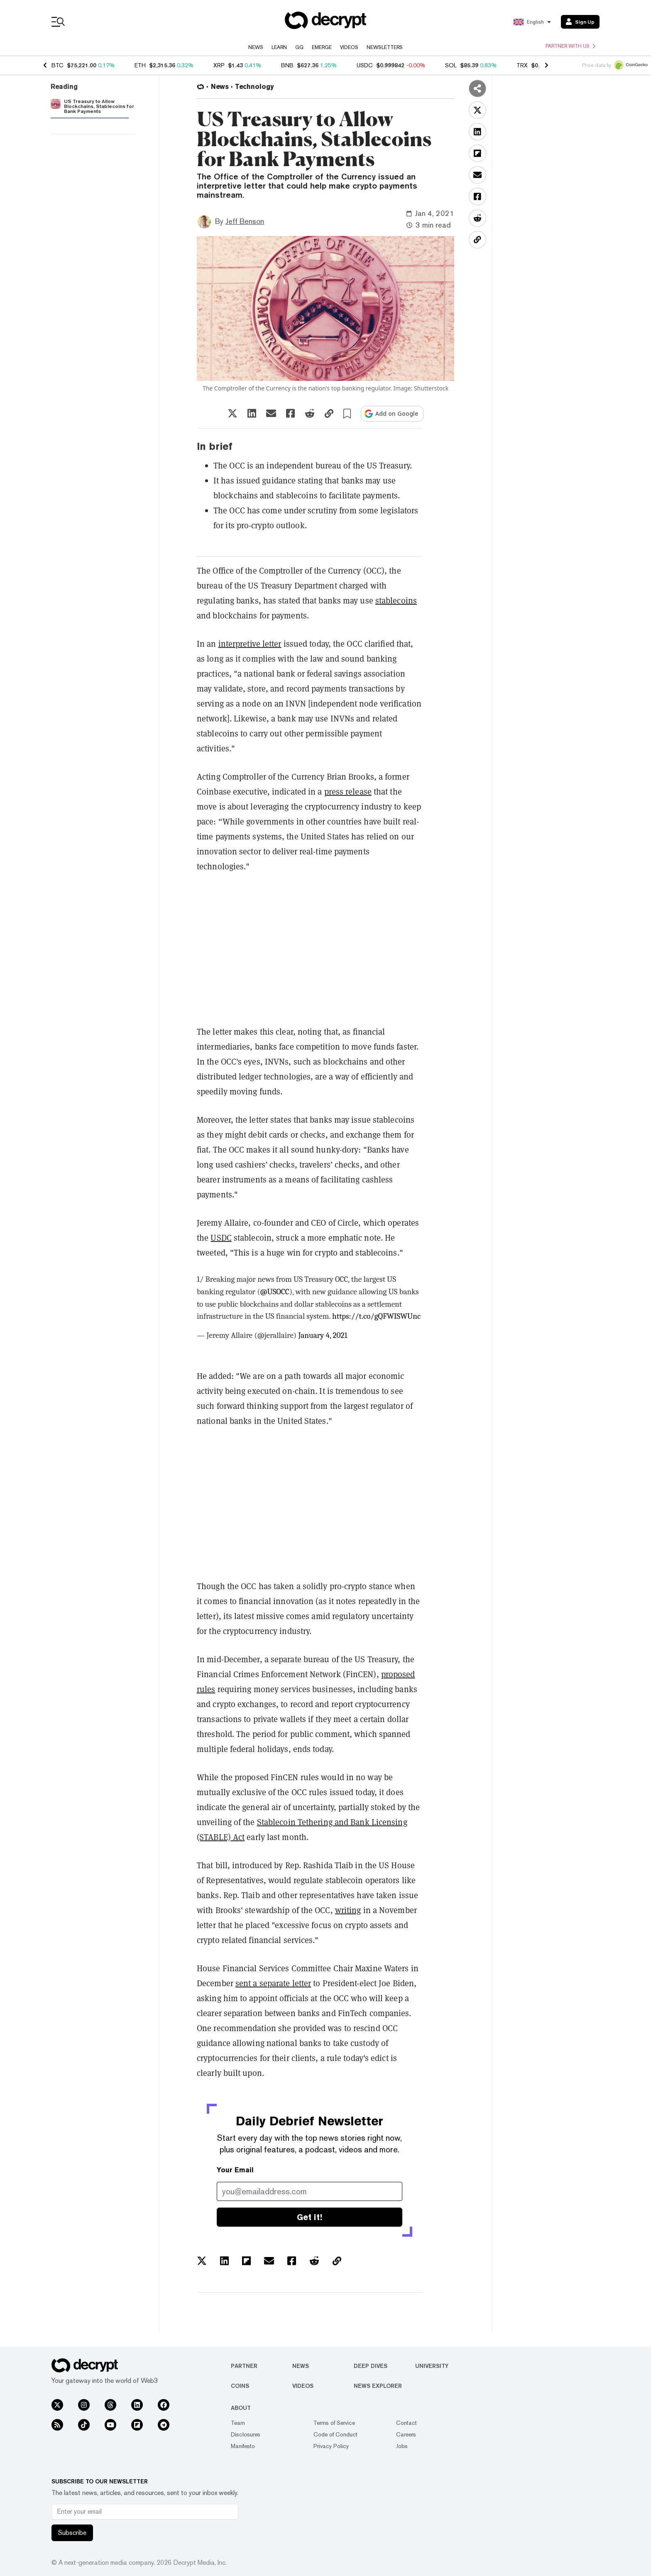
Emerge (322, 47)
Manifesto (243, 2446)
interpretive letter (249, 643)
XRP (219, 65)
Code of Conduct (335, 2434)
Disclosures (245, 2434)
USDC (365, 65)
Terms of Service (334, 2422)
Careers (406, 2434)
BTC (57, 65)
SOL (451, 65)
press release (348, 791)
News (255, 47)
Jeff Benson (244, 221)
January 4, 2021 (322, 1335)
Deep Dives (370, 2366)
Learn (279, 47)
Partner (244, 2366)
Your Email (235, 2170)
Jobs (402, 2446)
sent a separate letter (273, 1983)
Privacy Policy (331, 2446)
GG (299, 47)
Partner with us (570, 46)
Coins (240, 2385)
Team (238, 2422)
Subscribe (72, 2533)
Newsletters (385, 47)
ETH (140, 65)
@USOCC (274, 1291)
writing (348, 1910)
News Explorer (378, 2385)
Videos (349, 47)
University (431, 2366)
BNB (287, 65)
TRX (522, 65)
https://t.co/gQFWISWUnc (376, 1316)
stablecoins (396, 600)
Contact (406, 2422)
